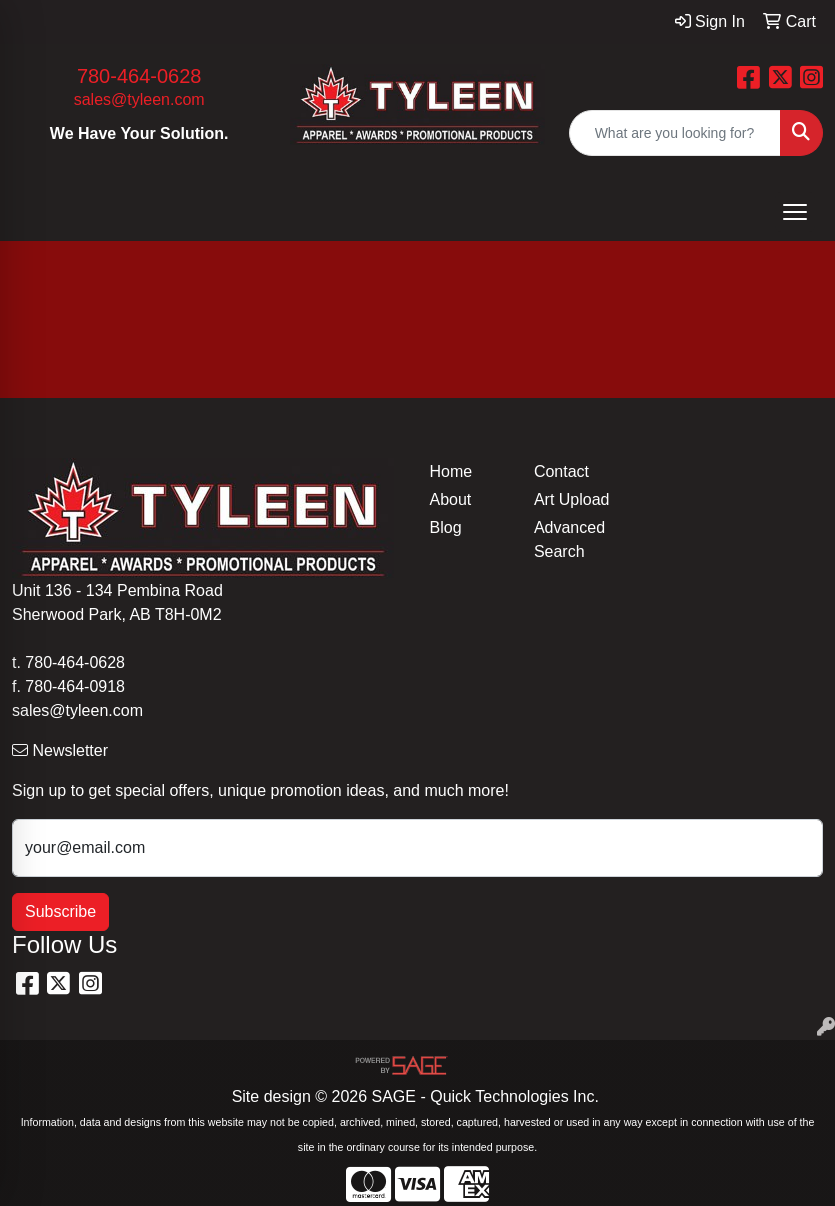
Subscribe (60, 911)
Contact (561, 471)
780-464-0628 (139, 76)
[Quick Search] (675, 133)
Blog (446, 527)
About (451, 499)
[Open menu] (795, 212)
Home (451, 471)
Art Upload (572, 499)
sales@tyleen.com (139, 99)
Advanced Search (569, 539)
